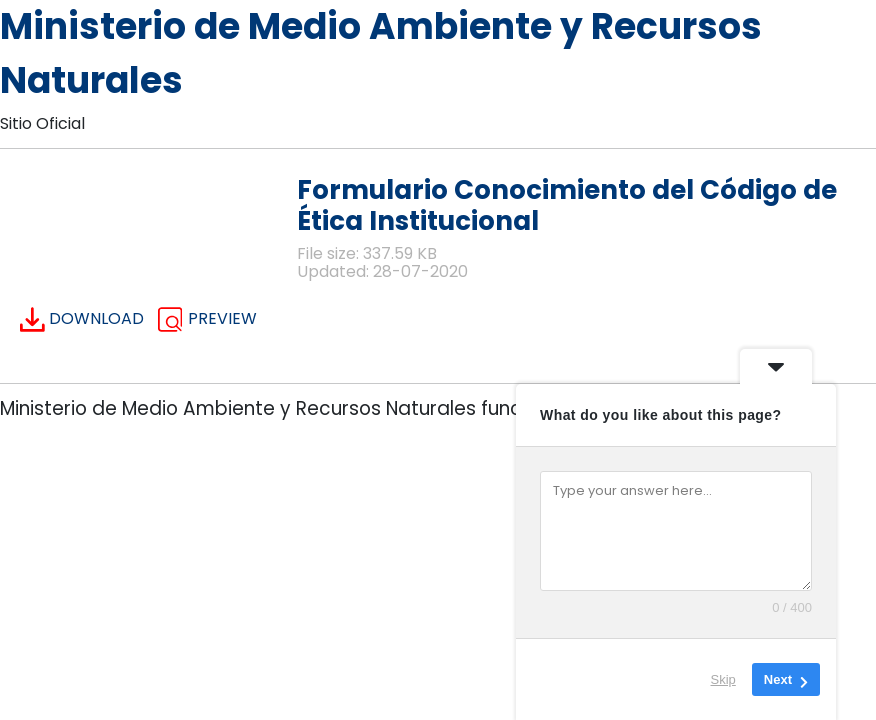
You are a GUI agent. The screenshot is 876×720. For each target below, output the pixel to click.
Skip (723, 679)
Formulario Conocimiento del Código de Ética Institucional (567, 205)
